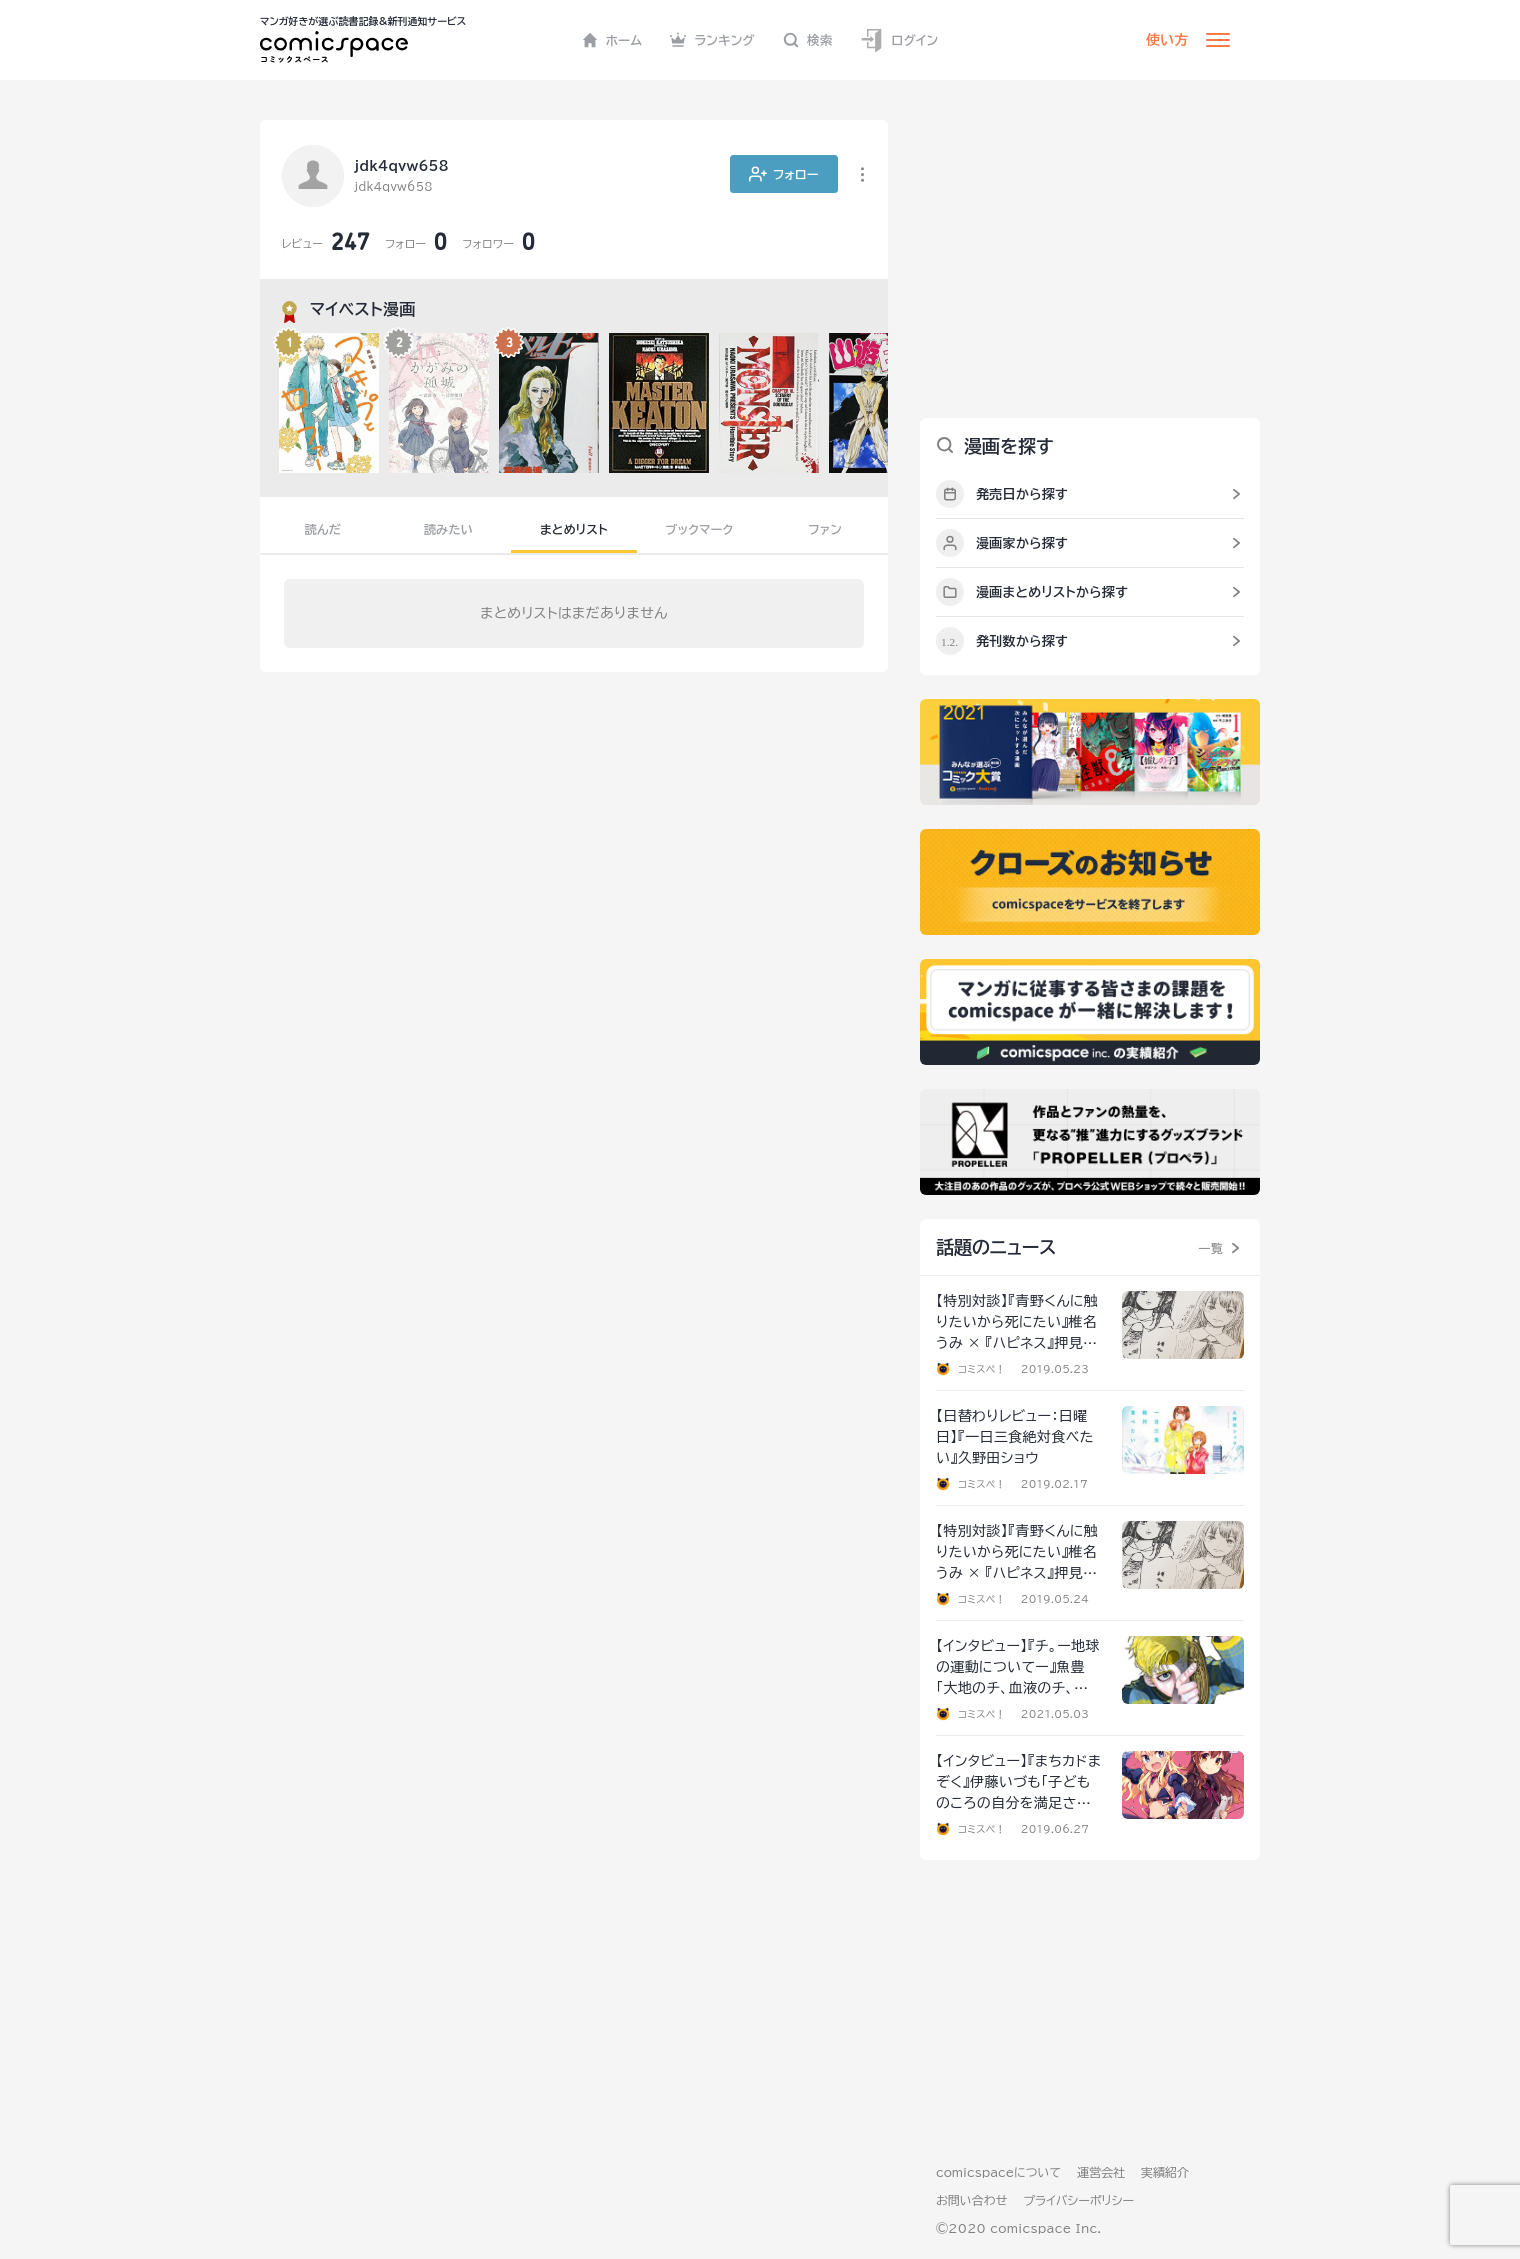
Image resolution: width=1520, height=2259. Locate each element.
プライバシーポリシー (1078, 2200)
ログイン (899, 40)
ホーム (612, 40)
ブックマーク (700, 529)
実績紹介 (1165, 2172)
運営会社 (1101, 2172)
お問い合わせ (971, 2200)
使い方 (1167, 40)
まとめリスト (574, 529)
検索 (808, 40)
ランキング (712, 40)
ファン (825, 529)
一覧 (1210, 1248)
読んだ (323, 529)
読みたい (448, 529)
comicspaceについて (998, 2172)
